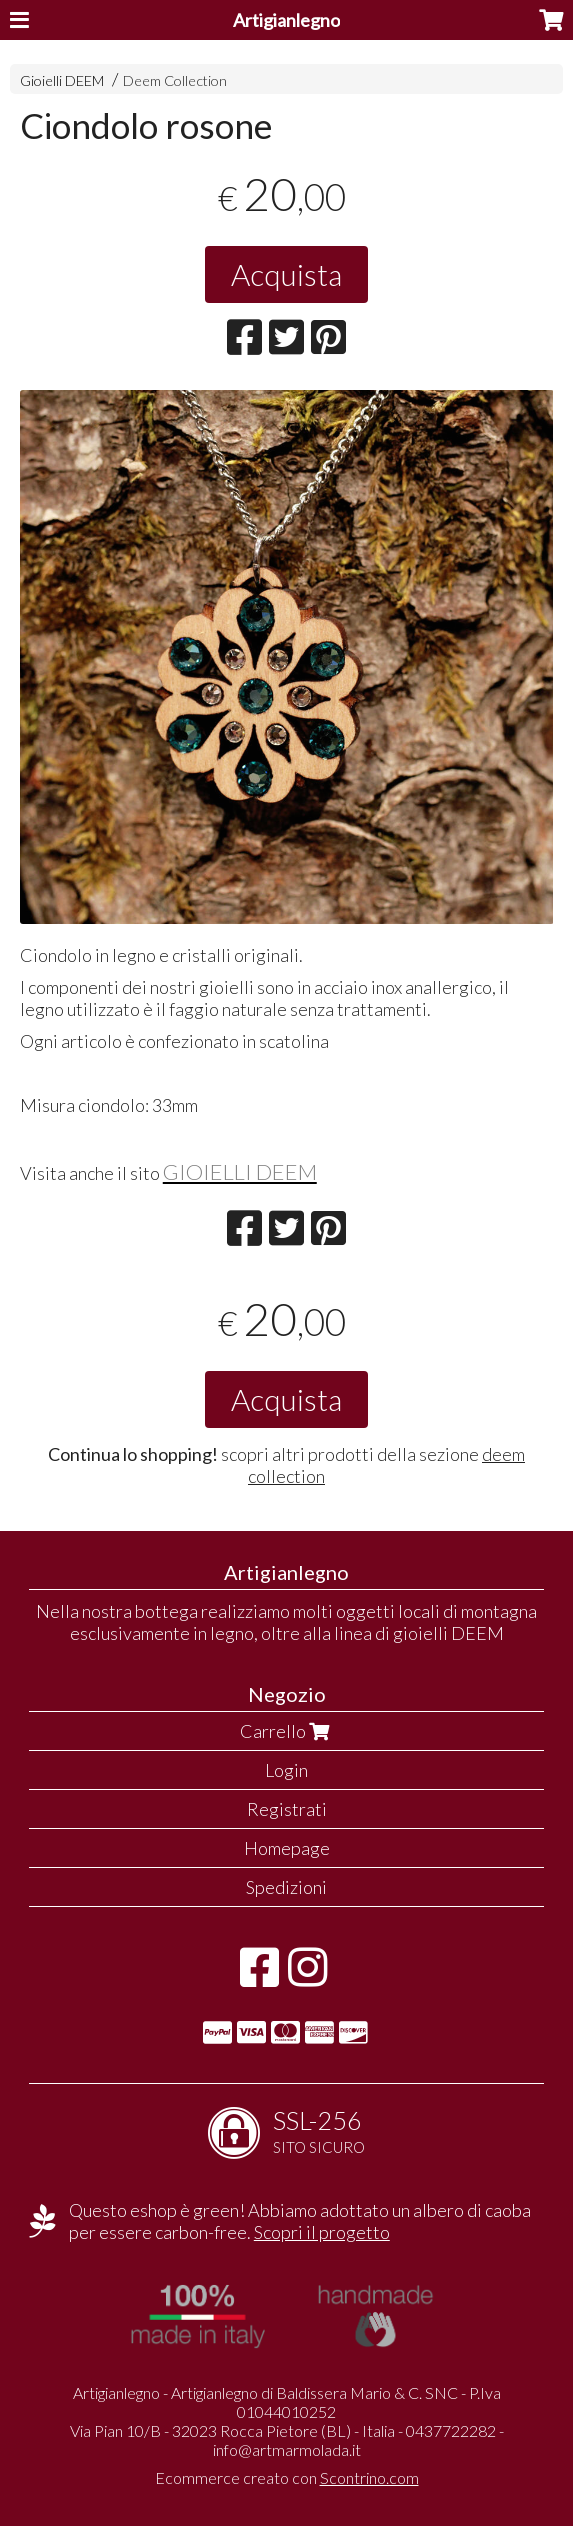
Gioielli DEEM (62, 80)
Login (286, 1770)
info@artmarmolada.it (287, 2449)
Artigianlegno (286, 20)
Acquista (286, 274)
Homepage (287, 1848)
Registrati (287, 1809)
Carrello (287, 1731)
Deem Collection (175, 80)
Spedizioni (286, 1887)
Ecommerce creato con (287, 2477)
